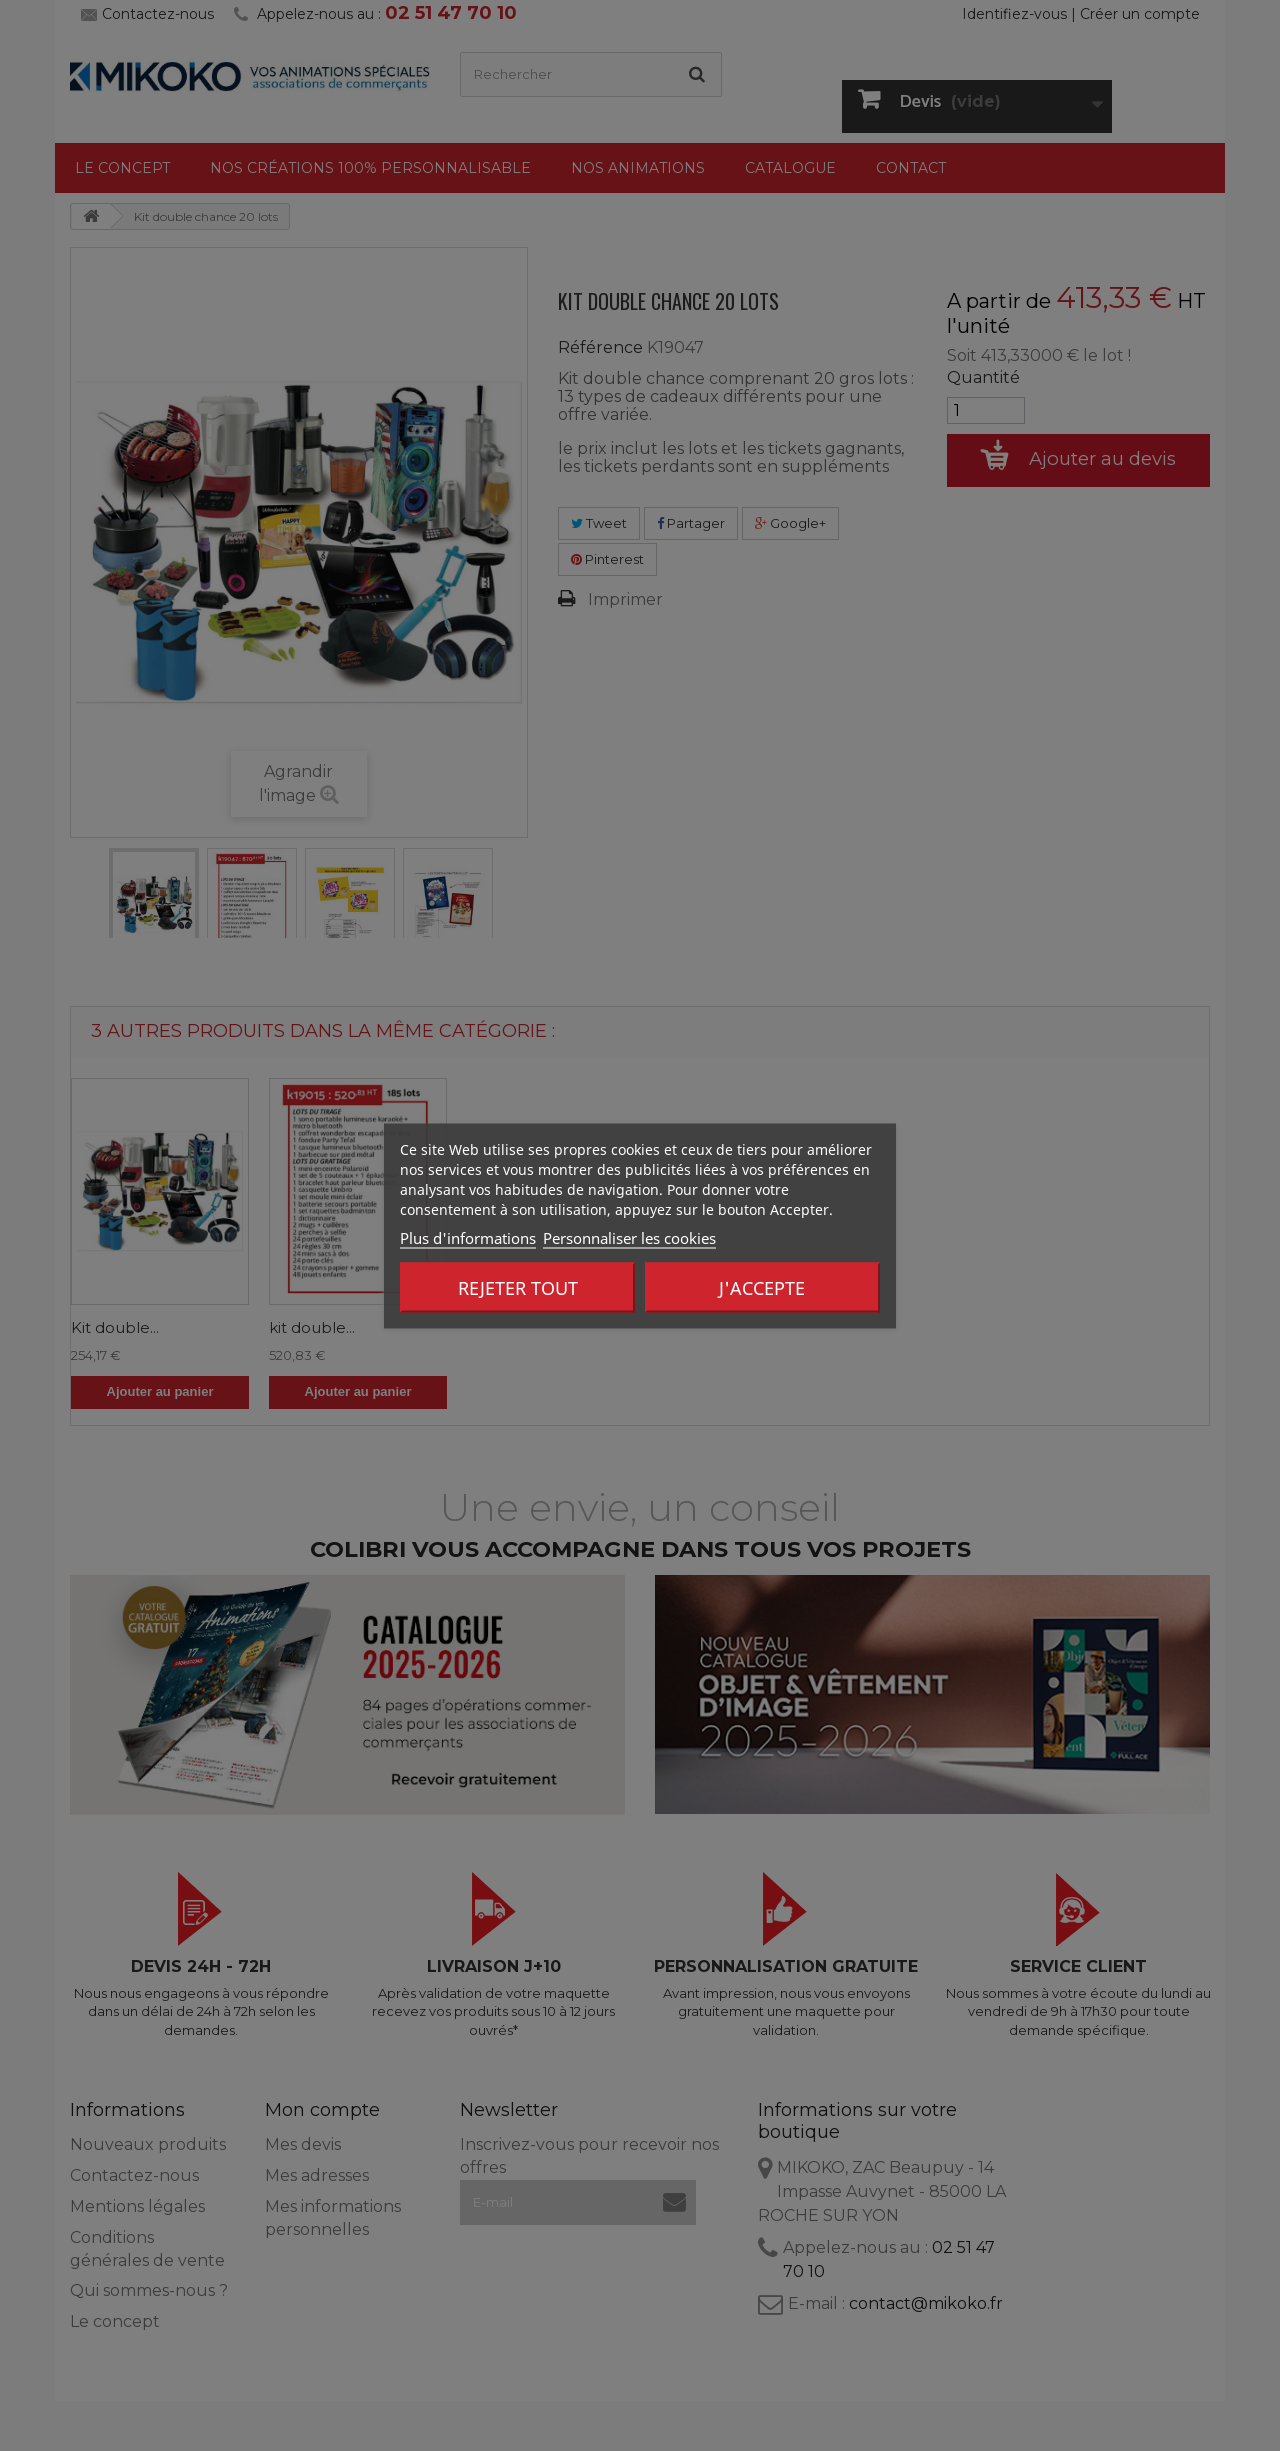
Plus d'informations (468, 1237)
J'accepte (762, 1287)
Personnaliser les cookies (629, 1237)
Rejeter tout (518, 1287)
